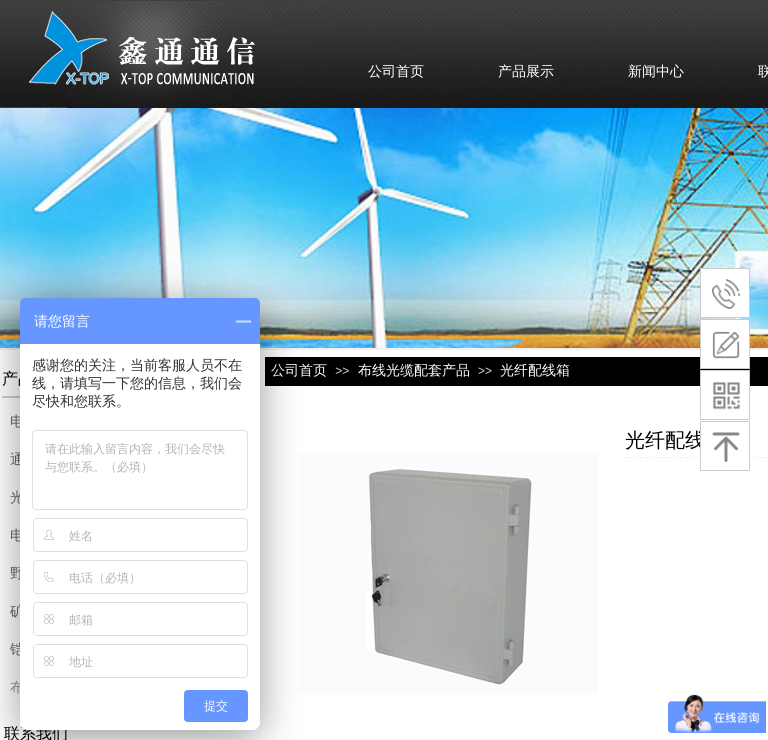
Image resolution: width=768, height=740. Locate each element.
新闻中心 (656, 71)
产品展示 (526, 71)
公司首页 (396, 71)
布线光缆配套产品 (414, 370)
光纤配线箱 (535, 370)
